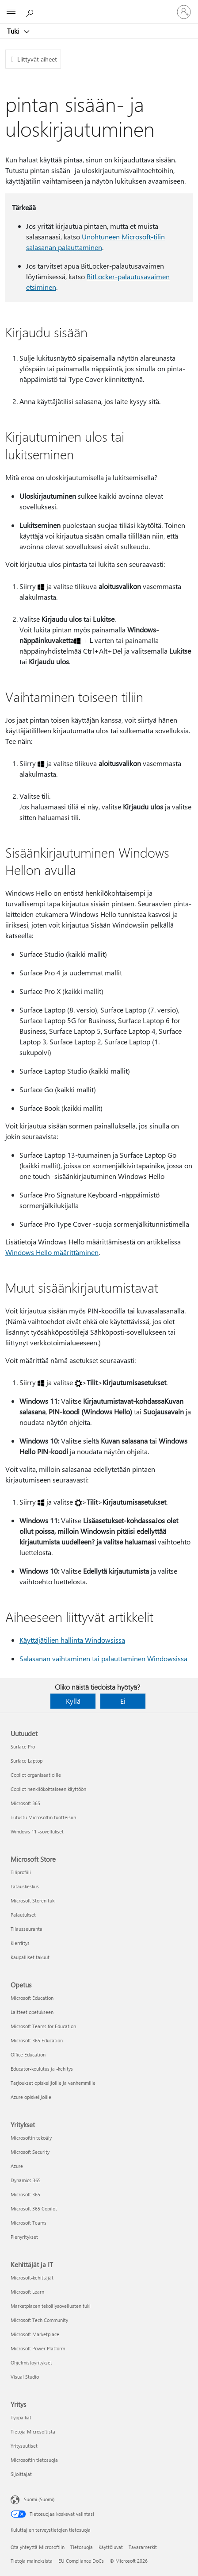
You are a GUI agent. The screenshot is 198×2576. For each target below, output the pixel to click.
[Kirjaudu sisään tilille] (183, 12)
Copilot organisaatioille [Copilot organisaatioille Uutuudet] (36, 1774)
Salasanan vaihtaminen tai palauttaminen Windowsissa (103, 1658)
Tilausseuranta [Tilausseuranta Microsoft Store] (26, 1928)
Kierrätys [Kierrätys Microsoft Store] (20, 1943)
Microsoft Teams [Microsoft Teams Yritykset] (28, 2222)
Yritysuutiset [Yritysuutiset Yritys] (24, 2445)
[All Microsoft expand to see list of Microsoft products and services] (11, 12)
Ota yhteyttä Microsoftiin (38, 2547)
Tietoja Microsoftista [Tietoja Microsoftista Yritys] (33, 2431)
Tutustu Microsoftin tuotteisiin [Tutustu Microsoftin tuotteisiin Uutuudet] (43, 1817)
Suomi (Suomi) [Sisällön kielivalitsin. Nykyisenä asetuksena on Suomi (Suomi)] (39, 2499)
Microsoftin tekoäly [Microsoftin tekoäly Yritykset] (31, 2137)
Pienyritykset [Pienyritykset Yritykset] (24, 2236)
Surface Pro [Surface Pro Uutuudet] (23, 1746)
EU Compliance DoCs (81, 2560)
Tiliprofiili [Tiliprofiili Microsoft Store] (21, 1872)
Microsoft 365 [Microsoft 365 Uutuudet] (25, 1803)
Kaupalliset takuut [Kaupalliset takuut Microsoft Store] (30, 1957)
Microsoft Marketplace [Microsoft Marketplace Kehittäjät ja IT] (35, 2334)
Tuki (14, 31)
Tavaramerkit (143, 2547)
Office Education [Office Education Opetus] (28, 2054)
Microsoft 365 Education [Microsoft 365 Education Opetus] (37, 2040)
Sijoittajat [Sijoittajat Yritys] (21, 2474)
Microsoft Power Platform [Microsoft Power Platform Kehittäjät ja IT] (38, 2348)
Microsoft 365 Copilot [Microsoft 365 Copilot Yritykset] (34, 2208)
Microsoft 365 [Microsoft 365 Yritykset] (25, 2194)
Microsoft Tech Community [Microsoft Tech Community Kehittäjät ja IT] (39, 2320)
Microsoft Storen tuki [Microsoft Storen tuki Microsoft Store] (33, 1900)
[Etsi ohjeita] (30, 11)
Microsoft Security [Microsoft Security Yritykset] (30, 2152)
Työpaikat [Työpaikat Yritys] (21, 2417)
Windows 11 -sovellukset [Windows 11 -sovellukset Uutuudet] (37, 1831)
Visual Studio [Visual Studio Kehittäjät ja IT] (25, 2376)
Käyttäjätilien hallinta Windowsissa (72, 1639)
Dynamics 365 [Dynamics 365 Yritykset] (26, 2180)
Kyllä (73, 1701)
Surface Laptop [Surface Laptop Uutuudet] (26, 1760)
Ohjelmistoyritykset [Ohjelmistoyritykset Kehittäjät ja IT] (31, 2362)
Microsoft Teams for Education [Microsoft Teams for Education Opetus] (43, 2026)
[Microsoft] (98, 6)
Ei (123, 1701)
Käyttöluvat (111, 2547)
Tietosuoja (81, 2547)
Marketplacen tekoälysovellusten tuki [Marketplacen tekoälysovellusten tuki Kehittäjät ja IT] (51, 2306)
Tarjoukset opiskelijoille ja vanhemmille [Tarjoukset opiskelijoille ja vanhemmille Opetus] (53, 2082)
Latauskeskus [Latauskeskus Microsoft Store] (25, 1886)
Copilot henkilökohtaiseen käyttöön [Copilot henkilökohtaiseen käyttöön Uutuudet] (48, 1789)
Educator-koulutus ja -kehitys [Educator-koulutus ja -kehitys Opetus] (42, 2068)
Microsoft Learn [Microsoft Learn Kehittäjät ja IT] (27, 2291)
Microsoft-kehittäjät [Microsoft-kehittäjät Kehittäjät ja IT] (32, 2277)
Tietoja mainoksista (32, 2560)
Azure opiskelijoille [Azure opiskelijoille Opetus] (31, 2097)
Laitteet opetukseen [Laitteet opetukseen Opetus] (32, 2012)
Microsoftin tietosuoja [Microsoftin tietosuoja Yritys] (34, 2460)
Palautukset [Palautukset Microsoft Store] (23, 1914)
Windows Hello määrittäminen (52, 1252)
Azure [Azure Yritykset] (17, 2166)
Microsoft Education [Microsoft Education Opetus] (32, 1998)
